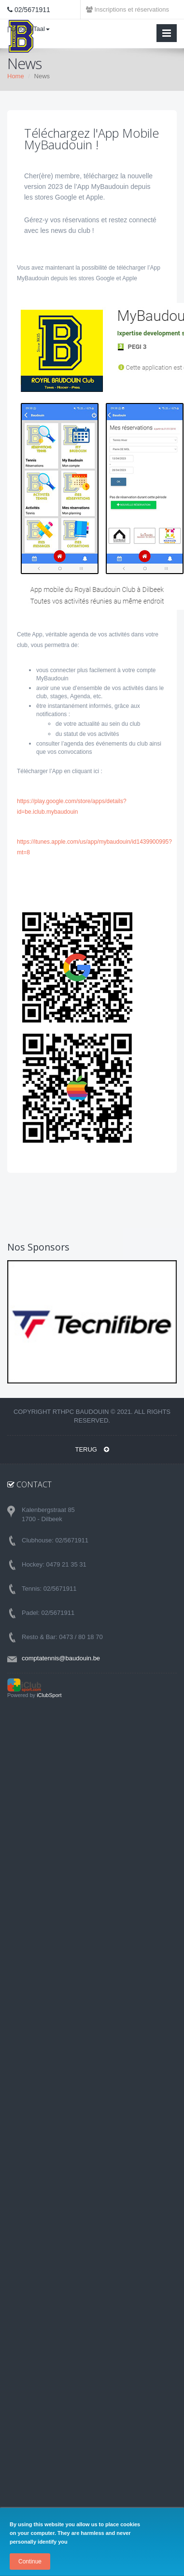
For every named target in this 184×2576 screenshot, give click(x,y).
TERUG (92, 1449)
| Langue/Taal (28, 28)
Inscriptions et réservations (127, 9)
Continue (30, 2561)
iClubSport (49, 1695)
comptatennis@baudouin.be (61, 1658)
